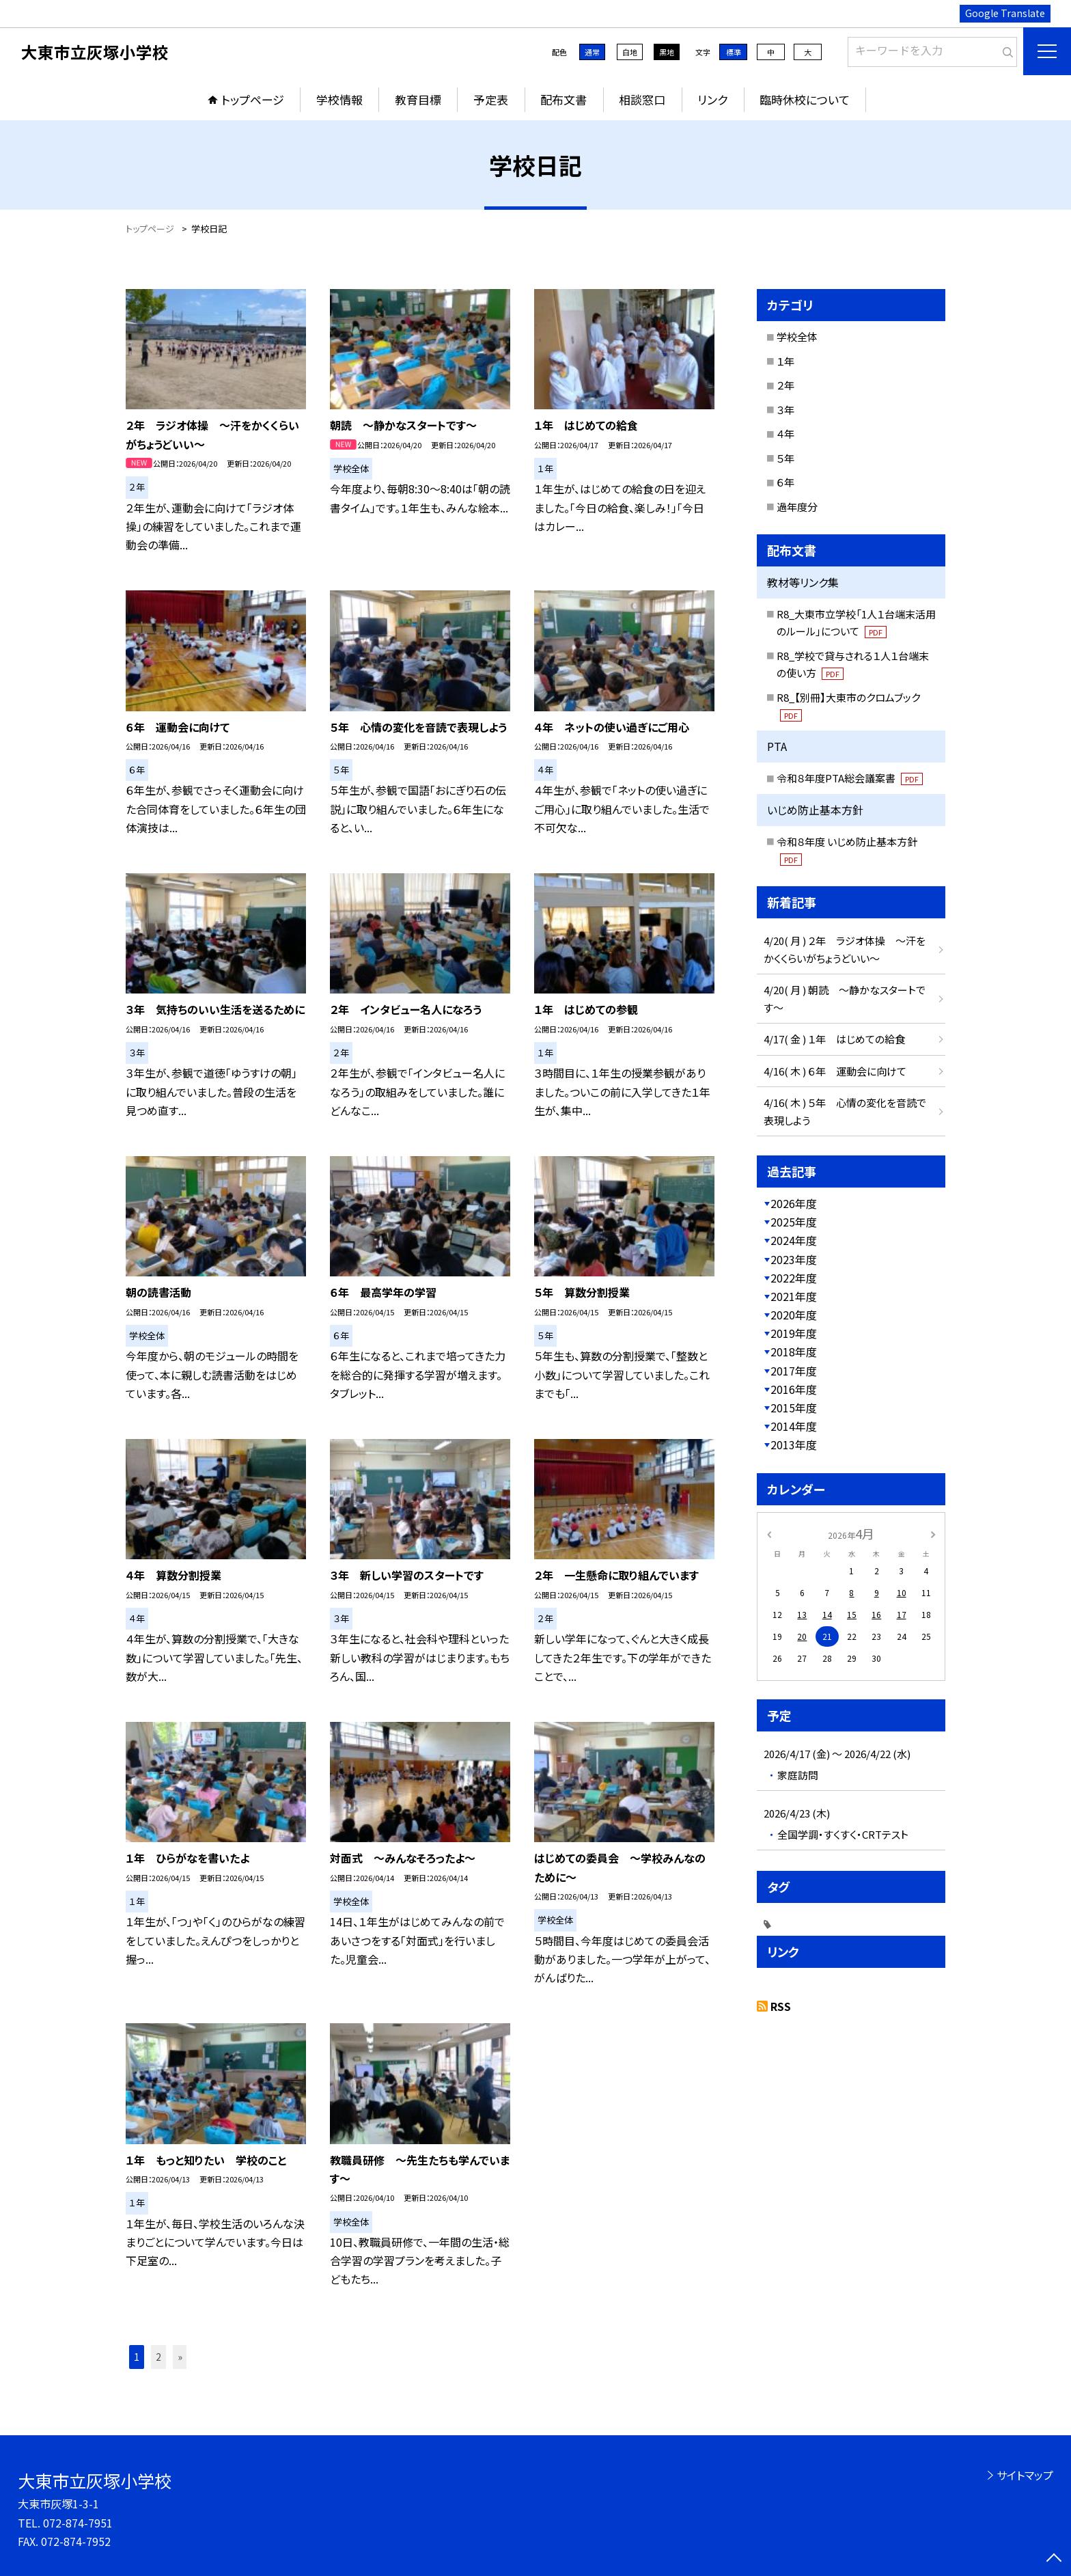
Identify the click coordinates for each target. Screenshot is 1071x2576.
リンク (712, 99)
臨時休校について (805, 99)
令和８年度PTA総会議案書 (850, 778)
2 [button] (158, 2356)
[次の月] (933, 1533)
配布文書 (563, 99)
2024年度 (793, 1240)
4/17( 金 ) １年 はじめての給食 (834, 1039)
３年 (785, 409)
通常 (592, 51)
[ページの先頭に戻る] (1054, 2559)
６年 (785, 482)
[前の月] (769, 1533)
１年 (785, 361)
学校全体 (797, 336)
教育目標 (418, 99)
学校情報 (339, 99)
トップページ (252, 99)
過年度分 (797, 506)
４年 (785, 433)
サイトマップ (1025, 2475)
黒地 (666, 51)
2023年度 (793, 1259)
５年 (785, 458)
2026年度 (793, 1203)
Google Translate (1005, 13)
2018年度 (793, 1351)
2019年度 (793, 1333)
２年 (785, 385)
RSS (780, 2006)
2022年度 (793, 1278)
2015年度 (793, 1407)
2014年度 (793, 1426)
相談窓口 (642, 99)
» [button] (180, 2356)
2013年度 (793, 1444)
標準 (733, 51)
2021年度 (793, 1296)
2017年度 (793, 1370)
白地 (629, 51)
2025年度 (793, 1222)
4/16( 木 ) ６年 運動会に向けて (835, 1071)
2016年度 (793, 1389)
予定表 (490, 99)
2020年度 (793, 1314)
